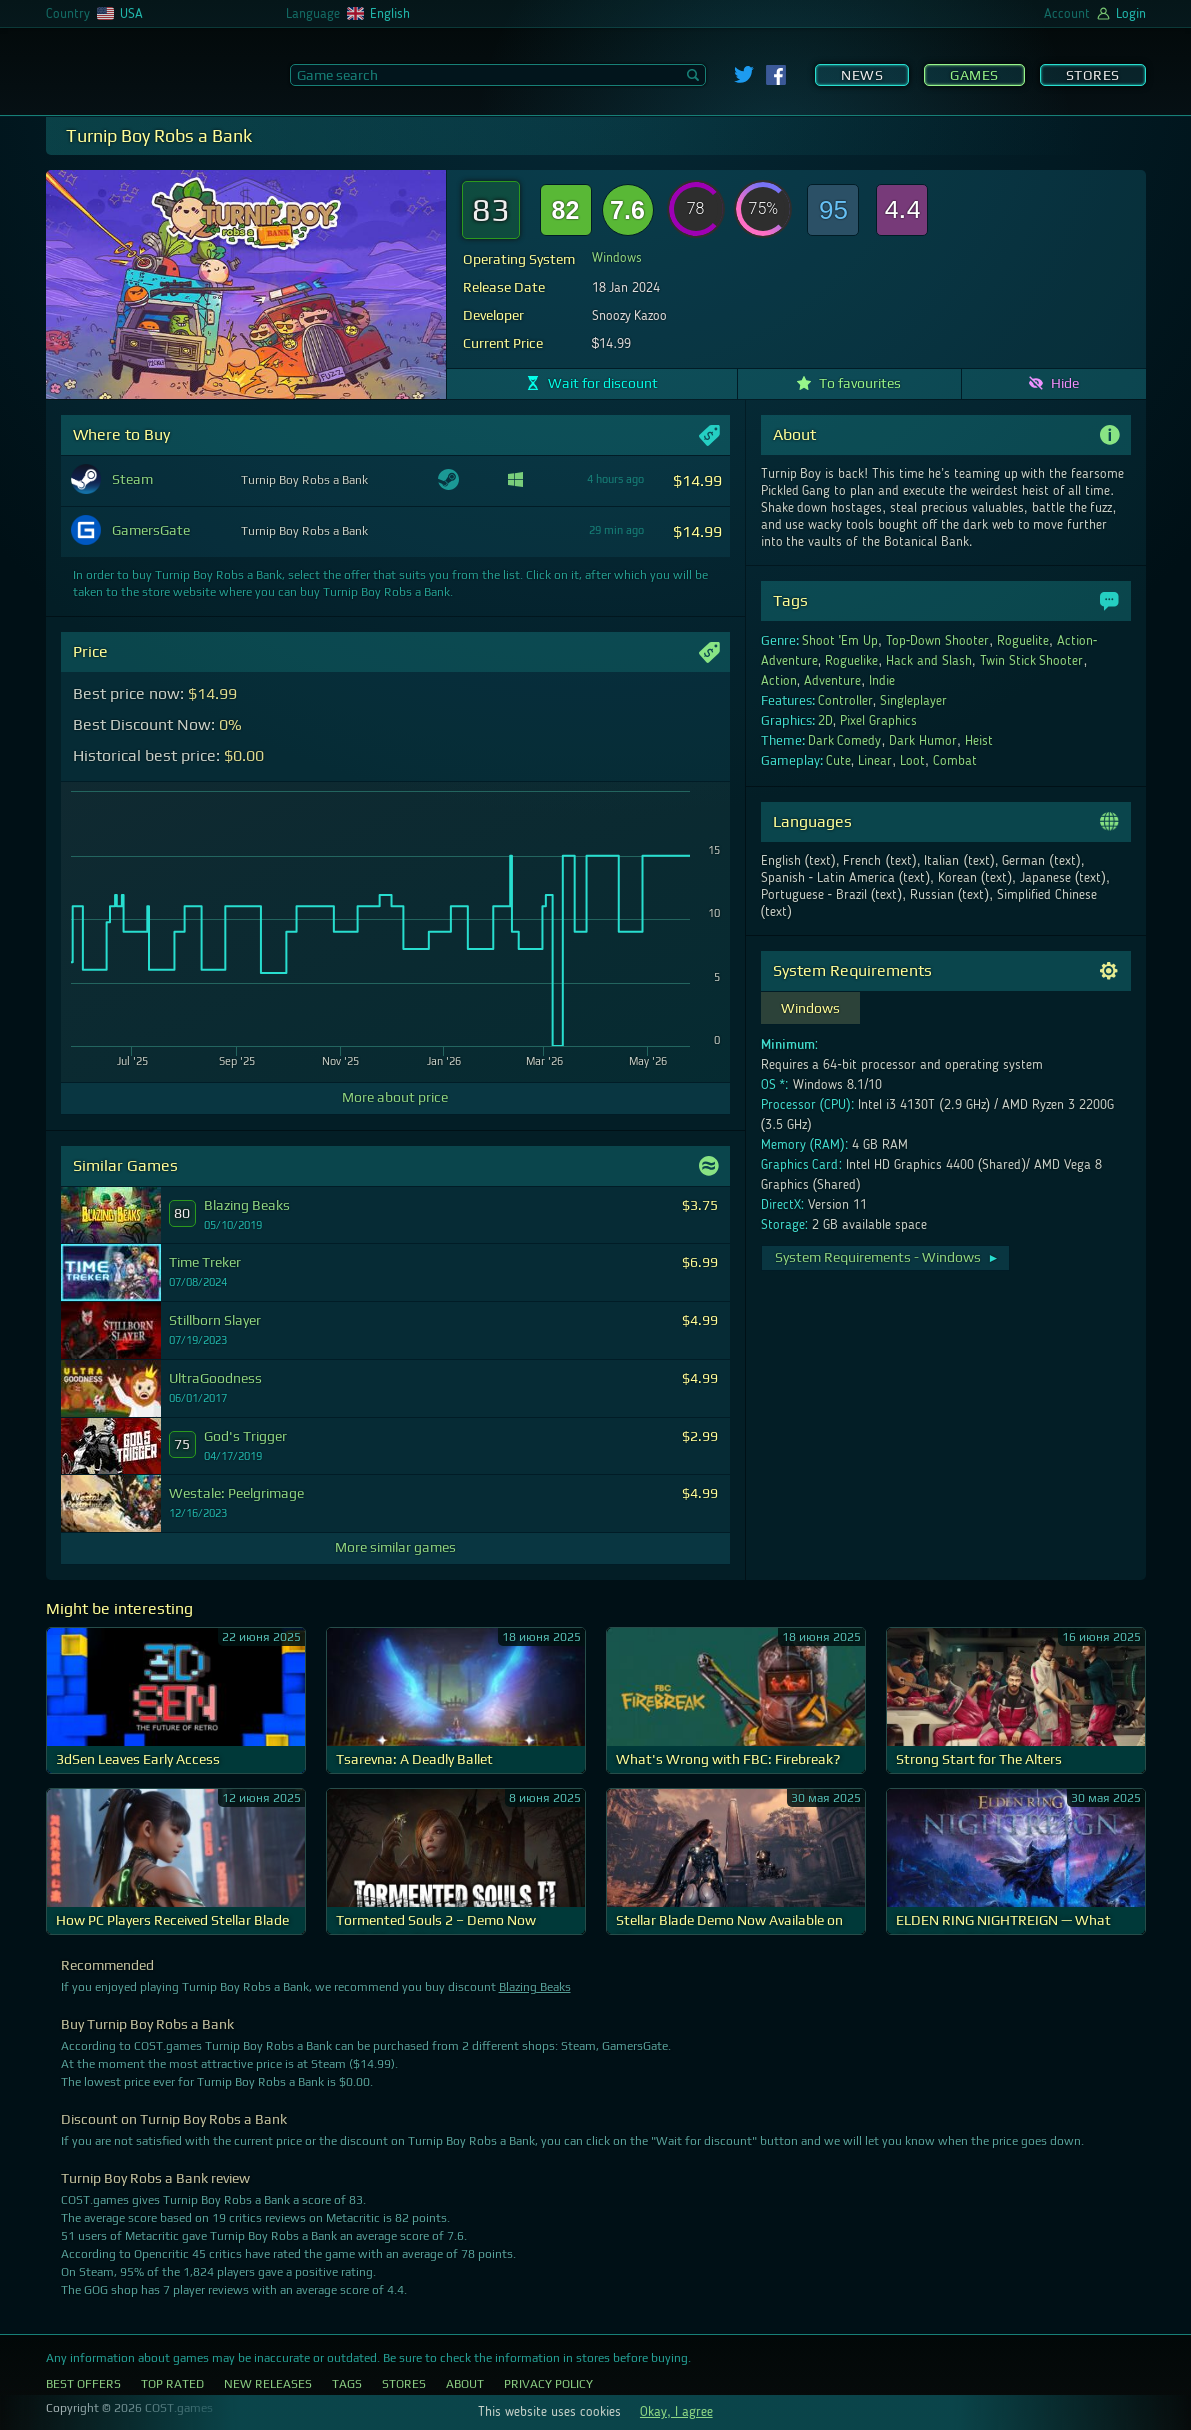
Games (974, 75)
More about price (395, 1097)
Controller (845, 701)
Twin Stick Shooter (1032, 661)
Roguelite (1023, 641)
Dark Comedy (845, 741)
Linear (875, 761)
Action (779, 681)
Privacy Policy (548, 2384)
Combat (955, 761)
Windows (617, 258)
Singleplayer (913, 701)
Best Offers (83, 2384)
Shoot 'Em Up (840, 641)
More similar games (395, 1547)
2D (825, 721)
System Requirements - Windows (887, 1257)
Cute (838, 761)
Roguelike (851, 661)
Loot (912, 761)
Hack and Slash (929, 661)
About (465, 2384)
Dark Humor (923, 741)
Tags (347, 2384)
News (862, 75)
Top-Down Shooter (938, 641)
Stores (1093, 75)
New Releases (268, 2384)
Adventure (832, 681)
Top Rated (172, 2384)
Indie (882, 681)
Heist (979, 741)
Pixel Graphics (878, 721)
